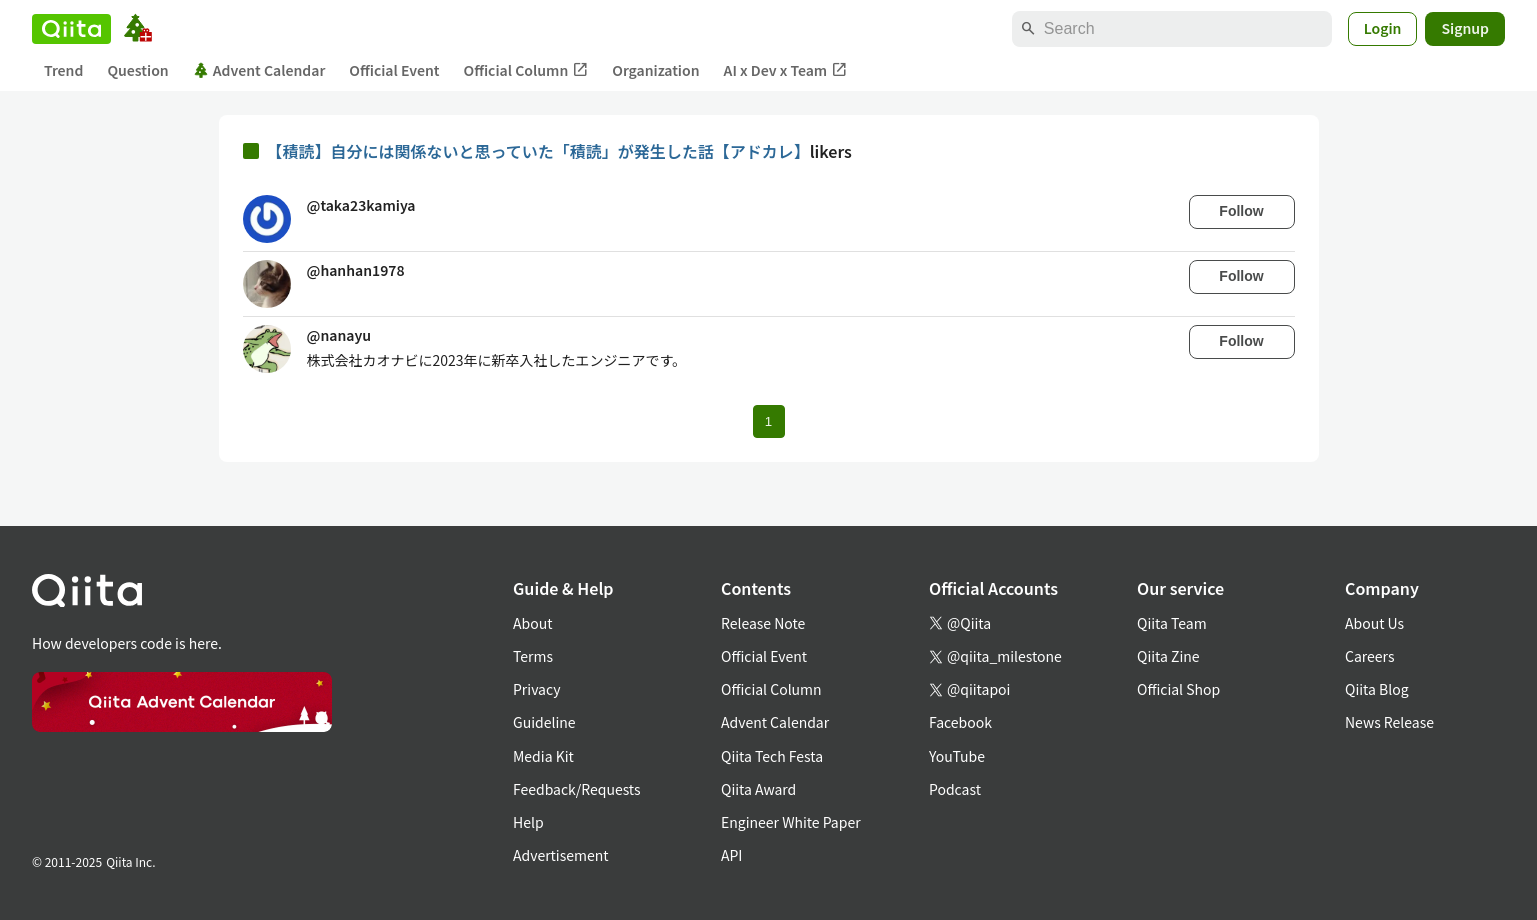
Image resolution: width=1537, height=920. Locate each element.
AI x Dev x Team (786, 70)
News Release (1389, 722)
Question (137, 70)
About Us (1374, 623)
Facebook (960, 722)
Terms (533, 656)
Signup (1465, 28)
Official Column (526, 70)
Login (1383, 28)
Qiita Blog (1377, 689)
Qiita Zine (1168, 656)
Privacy (536, 689)
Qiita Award (758, 789)
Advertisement (561, 855)
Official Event (394, 70)
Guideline (544, 722)
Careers (1369, 656)
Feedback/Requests (577, 789)
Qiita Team (1172, 623)
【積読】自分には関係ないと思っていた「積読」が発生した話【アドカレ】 (538, 151)
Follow (1241, 211)
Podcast (955, 789)
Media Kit (543, 756)
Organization (655, 70)
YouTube (957, 756)
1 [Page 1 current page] (768, 421)
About (532, 623)
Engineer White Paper (791, 822)
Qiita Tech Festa (772, 756)
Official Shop (1178, 689)
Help (528, 822)
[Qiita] (71, 29)
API (731, 855)
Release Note (763, 623)
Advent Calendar (259, 70)
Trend (63, 70)
